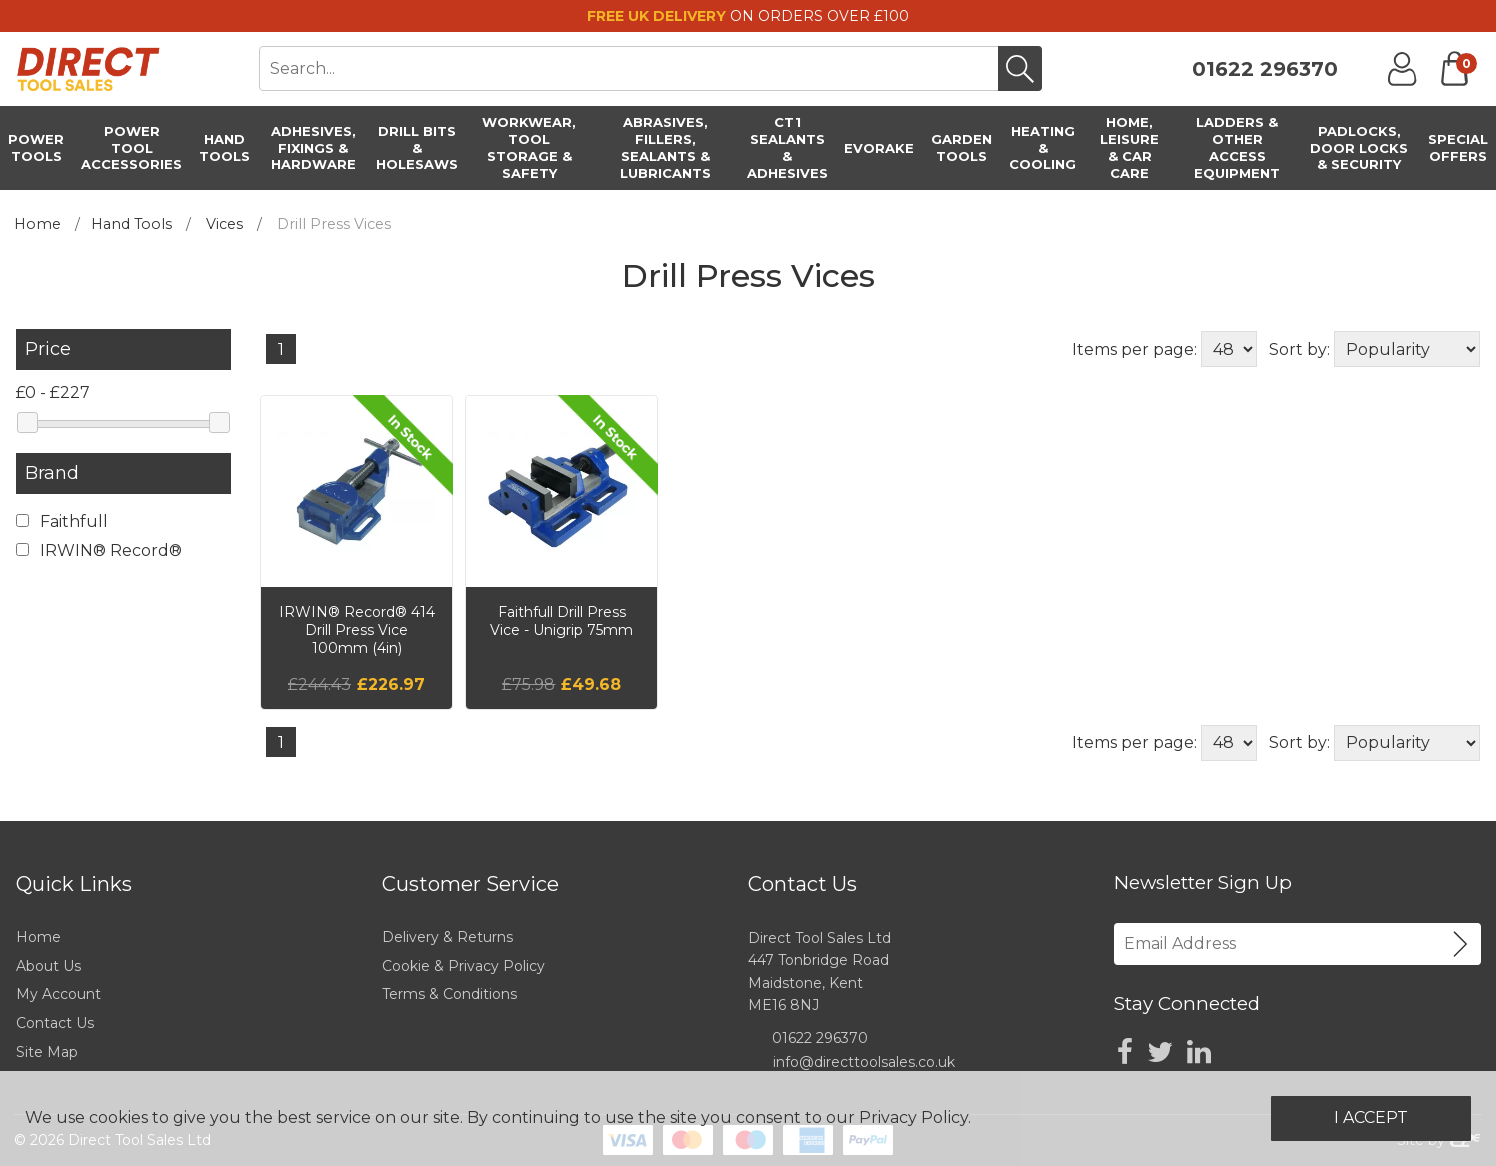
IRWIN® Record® (99, 550)
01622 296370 (1265, 69)
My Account (58, 994)
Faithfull (62, 521)
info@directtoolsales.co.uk (864, 1062)
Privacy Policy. (915, 1117)
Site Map (47, 1052)
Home (37, 224)
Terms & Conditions (449, 994)
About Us (48, 966)
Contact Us (55, 1023)
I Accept (1371, 1117)
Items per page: (1134, 349)
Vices (224, 224)
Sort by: (1299, 349)
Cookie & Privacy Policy (463, 966)
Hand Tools (131, 224)
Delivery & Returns (447, 937)
